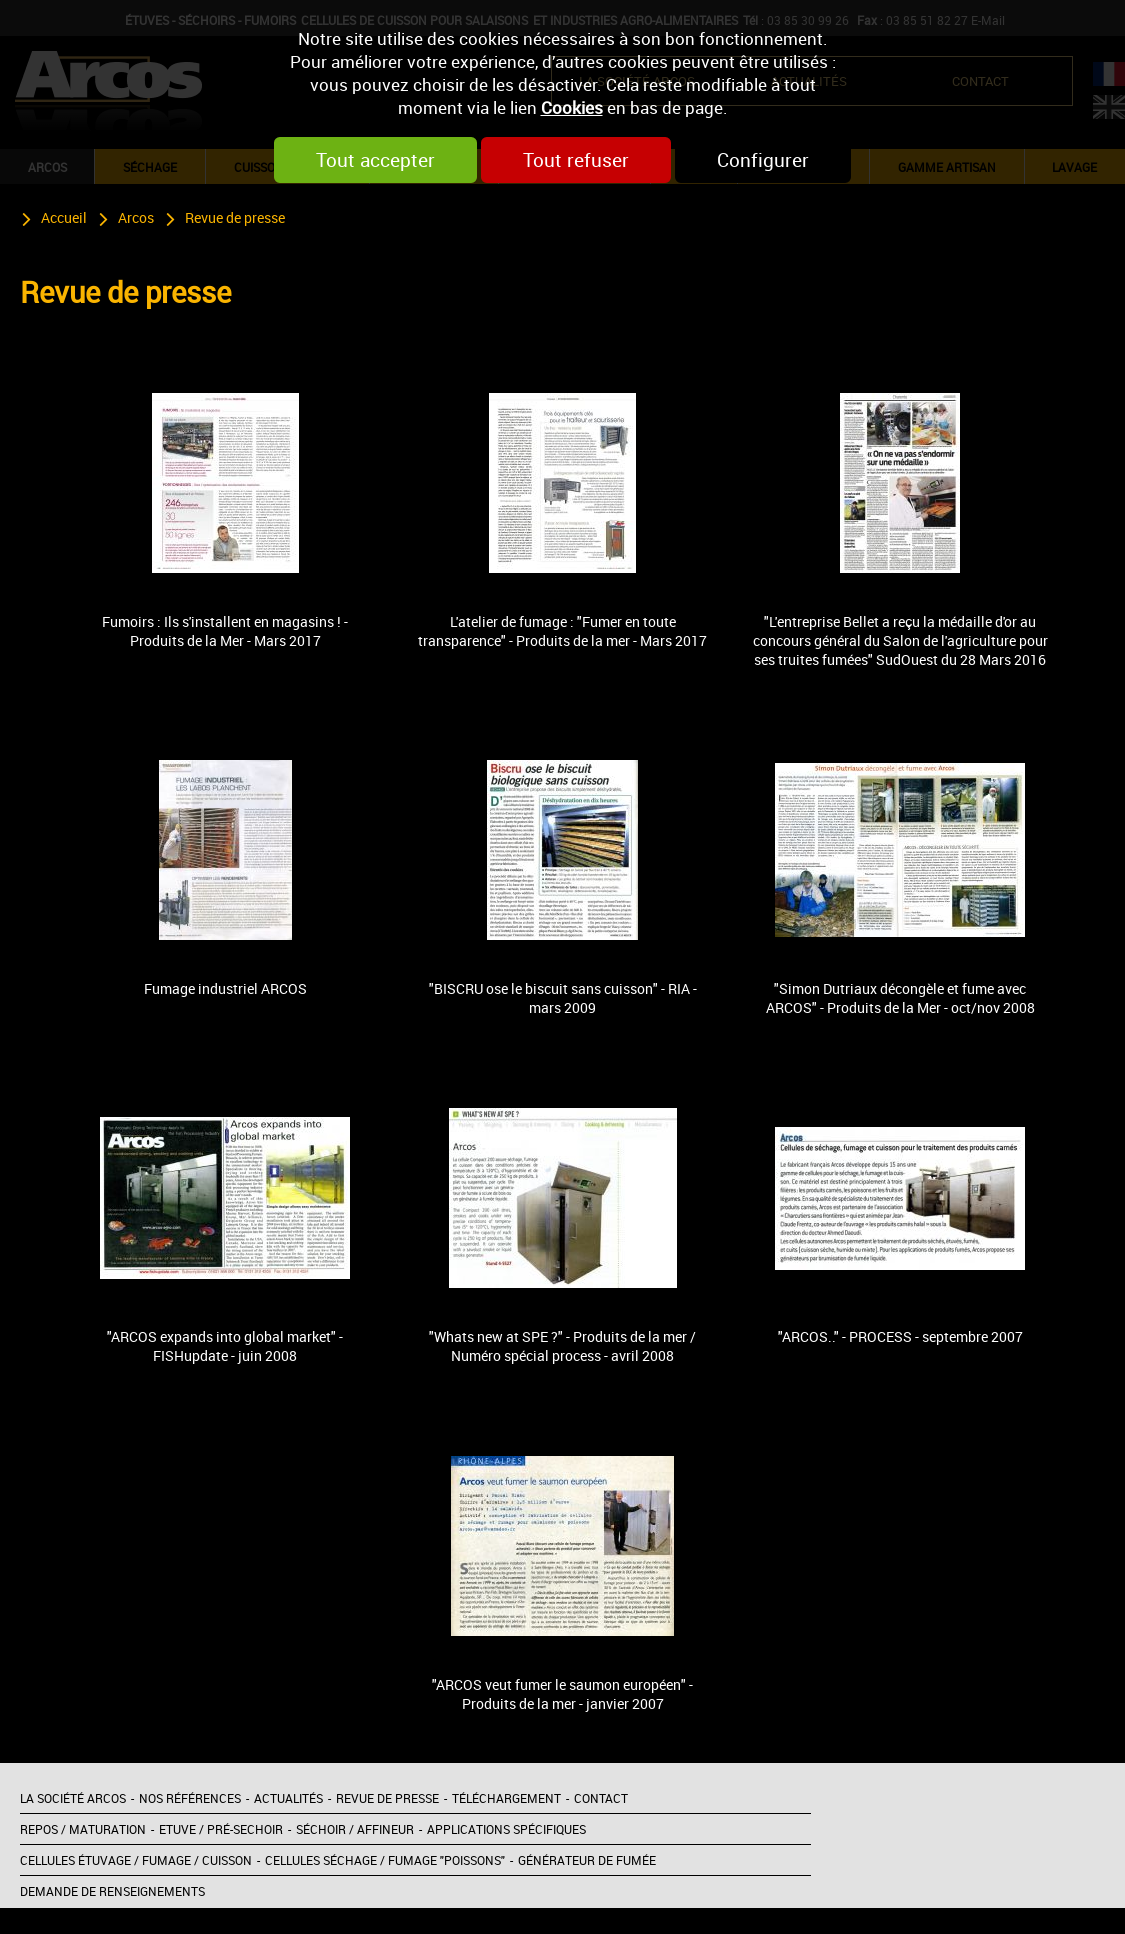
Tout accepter (375, 160)
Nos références (190, 1798)
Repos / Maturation (83, 1829)
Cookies (572, 107)
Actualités (288, 1798)
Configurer (763, 160)
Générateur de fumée (587, 1860)
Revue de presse (235, 217)
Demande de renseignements (112, 1891)
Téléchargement (506, 1798)
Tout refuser (576, 160)
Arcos (136, 217)
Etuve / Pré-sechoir (221, 1829)
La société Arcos (73, 1798)
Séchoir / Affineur (355, 1829)
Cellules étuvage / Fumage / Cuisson (136, 1860)
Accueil (64, 217)
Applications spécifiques (506, 1829)
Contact (601, 1798)
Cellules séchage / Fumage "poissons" (385, 1860)
